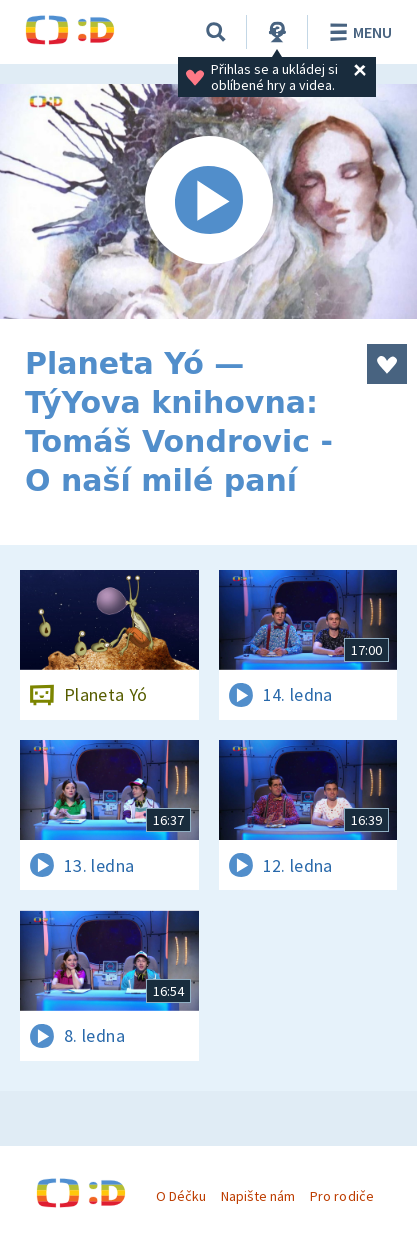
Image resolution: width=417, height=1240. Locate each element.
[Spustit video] (208, 201)
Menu (357, 32)
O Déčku (181, 1196)
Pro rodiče (341, 1196)
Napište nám (258, 1196)
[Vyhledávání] (216, 32)
